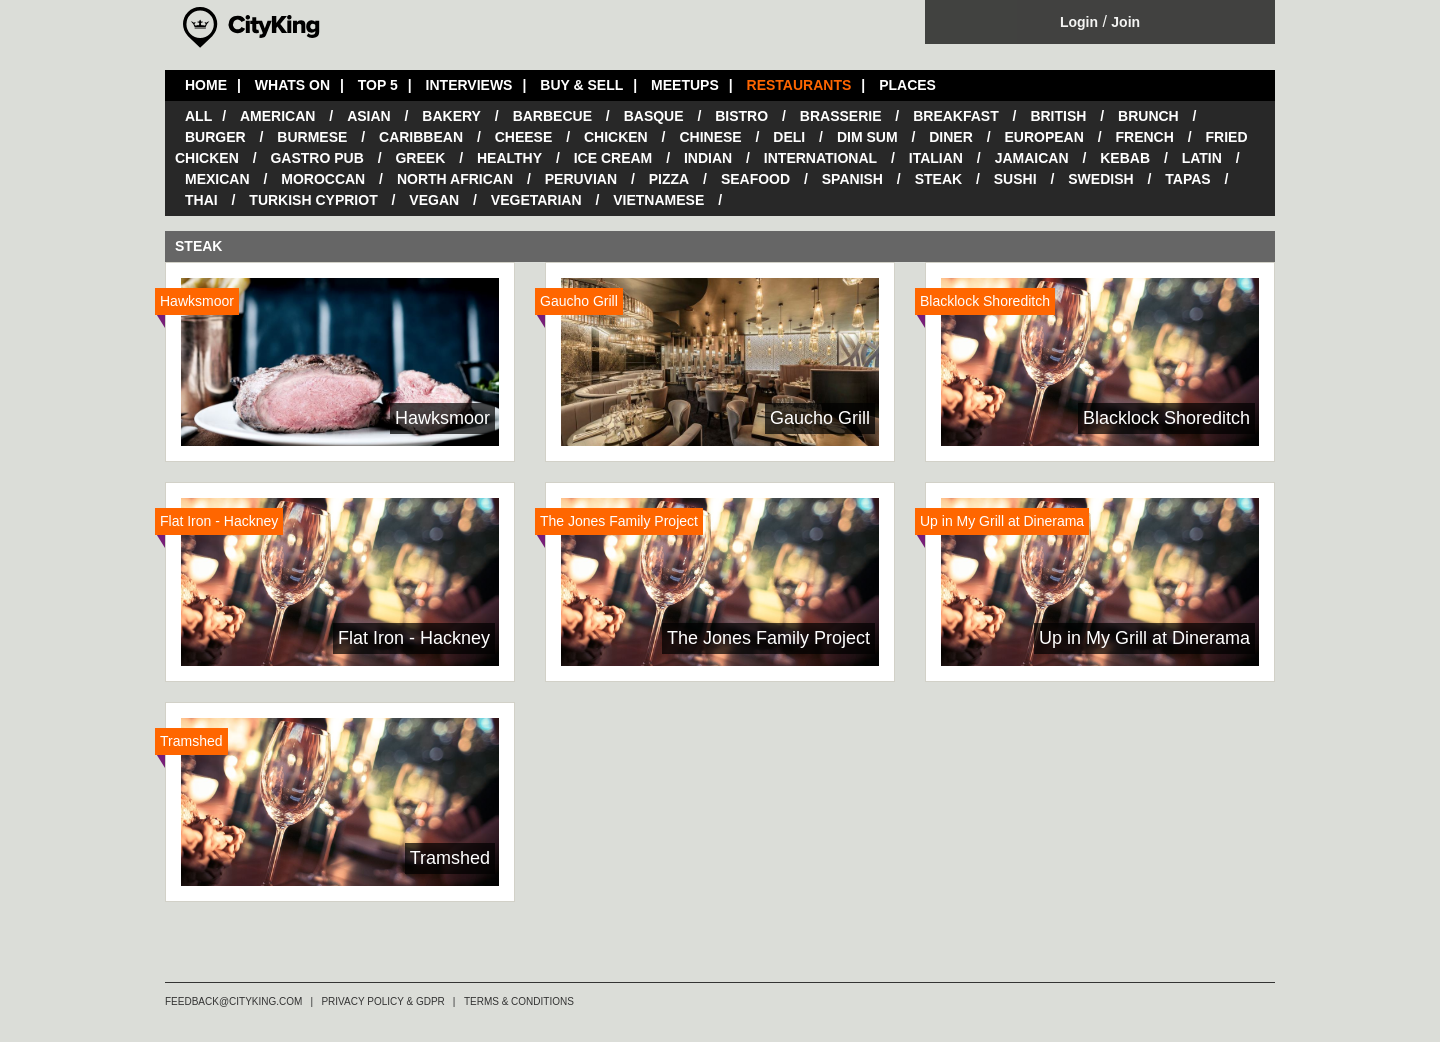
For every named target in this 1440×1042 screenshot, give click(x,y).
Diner (951, 137)
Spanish (852, 179)
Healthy (509, 158)
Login (1079, 22)
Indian (708, 158)
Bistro (741, 116)
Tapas (1187, 179)
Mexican (217, 179)
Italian (936, 158)
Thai (201, 200)
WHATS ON (292, 85)
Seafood (755, 179)
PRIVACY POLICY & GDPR (382, 1001)
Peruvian (581, 179)
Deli (789, 137)
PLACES (907, 85)
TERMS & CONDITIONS (519, 1001)
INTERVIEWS (469, 85)
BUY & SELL (581, 85)
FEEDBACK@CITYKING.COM (233, 1001)
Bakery (451, 116)
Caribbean (421, 137)
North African (455, 179)
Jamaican (1032, 158)
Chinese (710, 137)
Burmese (312, 137)
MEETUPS (685, 85)
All (198, 116)
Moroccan (323, 179)
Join (1125, 22)
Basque (654, 116)
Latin (1202, 158)
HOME (206, 85)
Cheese (524, 137)
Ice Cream (613, 158)
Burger (215, 137)
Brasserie (841, 116)
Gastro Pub (316, 158)
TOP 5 (378, 85)
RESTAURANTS (799, 85)
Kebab (1125, 158)
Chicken (616, 137)
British (1058, 116)
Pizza (669, 179)
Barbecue (552, 116)
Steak (938, 179)
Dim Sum (867, 137)
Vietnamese (658, 200)
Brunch (1148, 116)
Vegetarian (536, 200)
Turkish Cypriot (313, 200)
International (820, 158)
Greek (420, 158)
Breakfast (956, 116)
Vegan (434, 200)
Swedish (1100, 179)
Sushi (1015, 179)
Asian (369, 116)
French (1144, 137)
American (277, 116)
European (1043, 137)
